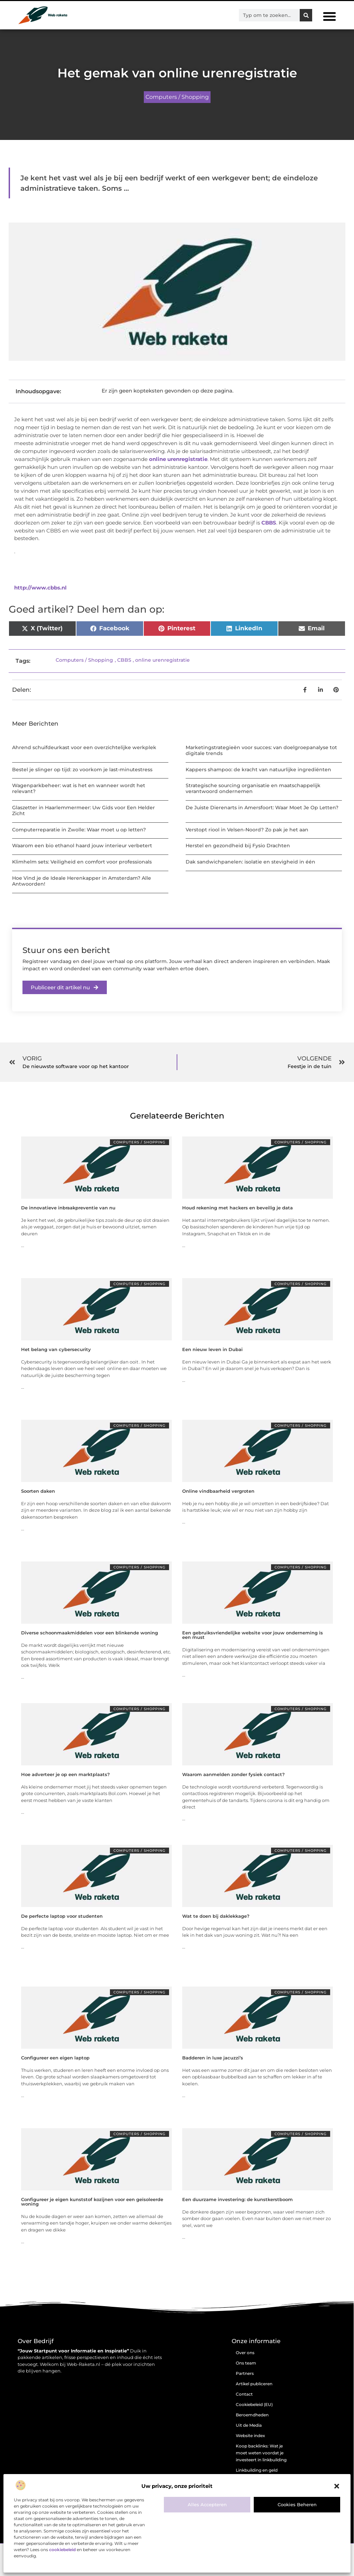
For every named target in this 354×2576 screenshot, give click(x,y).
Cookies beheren (297, 2504)
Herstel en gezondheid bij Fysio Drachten (238, 845)
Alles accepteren (207, 2504)
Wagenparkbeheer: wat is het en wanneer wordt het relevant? (78, 788)
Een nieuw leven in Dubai (212, 1349)
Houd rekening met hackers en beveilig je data (237, 1207)
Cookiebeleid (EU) (254, 2404)
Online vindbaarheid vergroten (218, 1491)
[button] (336, 2486)
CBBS (268, 522)
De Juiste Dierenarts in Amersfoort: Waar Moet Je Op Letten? (262, 807)
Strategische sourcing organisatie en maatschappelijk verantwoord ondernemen (253, 788)
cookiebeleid (62, 2549)
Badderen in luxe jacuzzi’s (212, 2057)
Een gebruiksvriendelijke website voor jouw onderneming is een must (252, 1635)
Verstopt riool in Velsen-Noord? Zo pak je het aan (247, 830)
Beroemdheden (252, 2414)
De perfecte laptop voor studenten (62, 1916)
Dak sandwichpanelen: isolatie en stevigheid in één (250, 862)
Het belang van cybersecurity (56, 1349)
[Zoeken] (306, 15)
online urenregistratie (178, 459)
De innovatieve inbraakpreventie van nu (68, 1207)
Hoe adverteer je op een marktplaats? (65, 1774)
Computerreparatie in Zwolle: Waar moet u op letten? (79, 830)
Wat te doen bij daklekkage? (216, 1916)
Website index (250, 2435)
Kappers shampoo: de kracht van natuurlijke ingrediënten (258, 769)
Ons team (246, 2363)
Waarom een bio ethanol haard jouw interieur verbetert (82, 845)
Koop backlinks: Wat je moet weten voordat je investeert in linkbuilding (261, 2452)
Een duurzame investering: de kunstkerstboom (237, 2199)
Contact (244, 2394)
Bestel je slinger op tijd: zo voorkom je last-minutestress (82, 769)
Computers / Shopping (177, 97)
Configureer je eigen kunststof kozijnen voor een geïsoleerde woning (92, 2202)
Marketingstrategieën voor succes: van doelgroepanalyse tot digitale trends (261, 750)
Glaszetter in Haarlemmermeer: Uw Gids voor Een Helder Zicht (83, 810)
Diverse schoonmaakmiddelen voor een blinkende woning (89, 1632)
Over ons (245, 2352)
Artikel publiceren (254, 2383)
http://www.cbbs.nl (40, 587)
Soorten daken (38, 1491)
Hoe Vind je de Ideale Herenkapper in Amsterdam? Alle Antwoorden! (81, 881)
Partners (245, 2373)
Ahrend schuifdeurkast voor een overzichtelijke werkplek (84, 747)
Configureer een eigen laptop (55, 2057)
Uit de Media (249, 2425)
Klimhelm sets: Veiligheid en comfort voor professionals (82, 862)
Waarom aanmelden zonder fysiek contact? (233, 1774)
